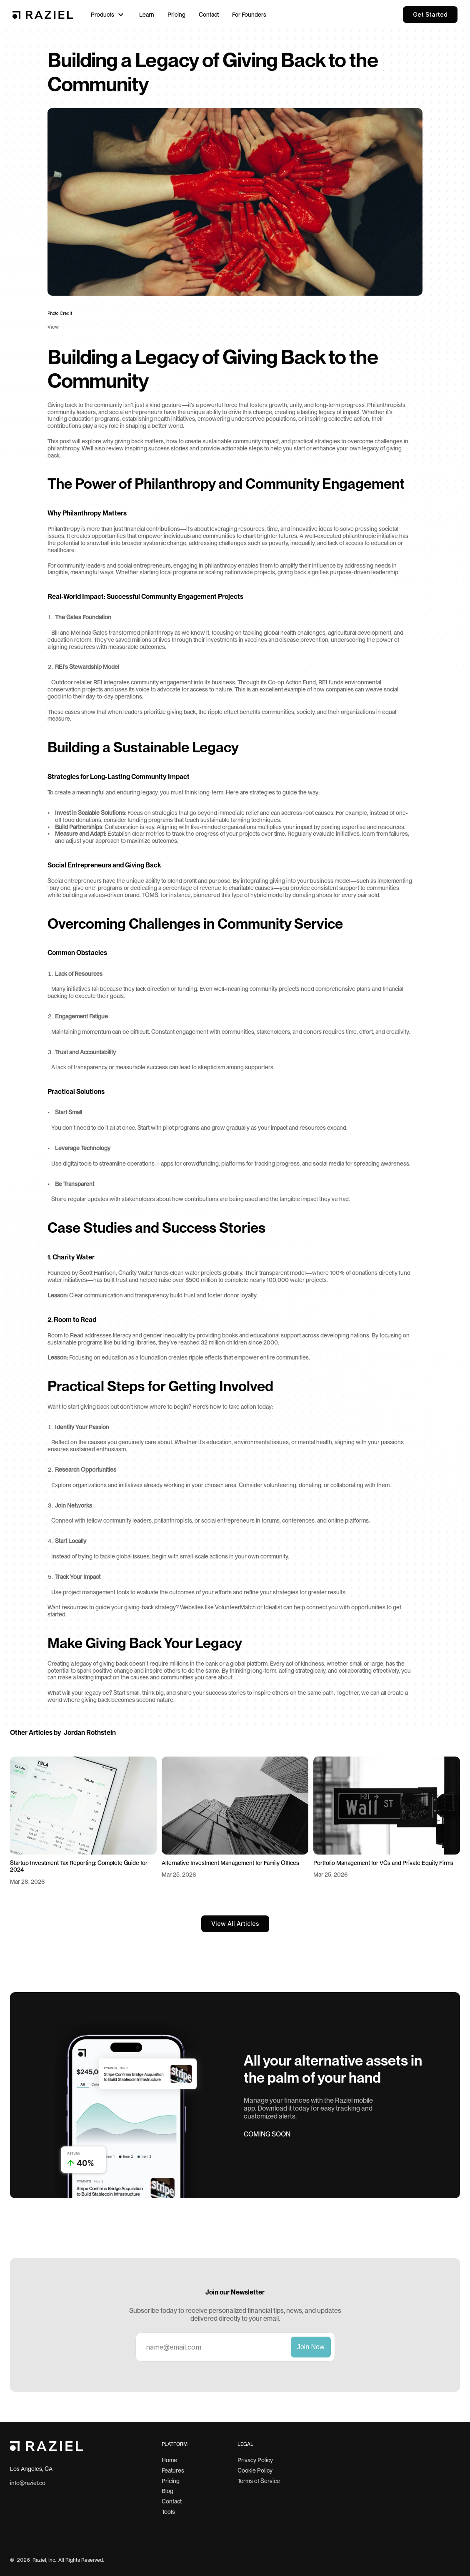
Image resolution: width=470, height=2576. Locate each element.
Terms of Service (259, 2481)
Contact (172, 2501)
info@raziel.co (27, 2483)
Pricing (171, 2481)
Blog (167, 2491)
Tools (168, 2511)
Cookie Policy (255, 2470)
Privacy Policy (255, 2460)
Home (169, 2460)
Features (173, 2470)
